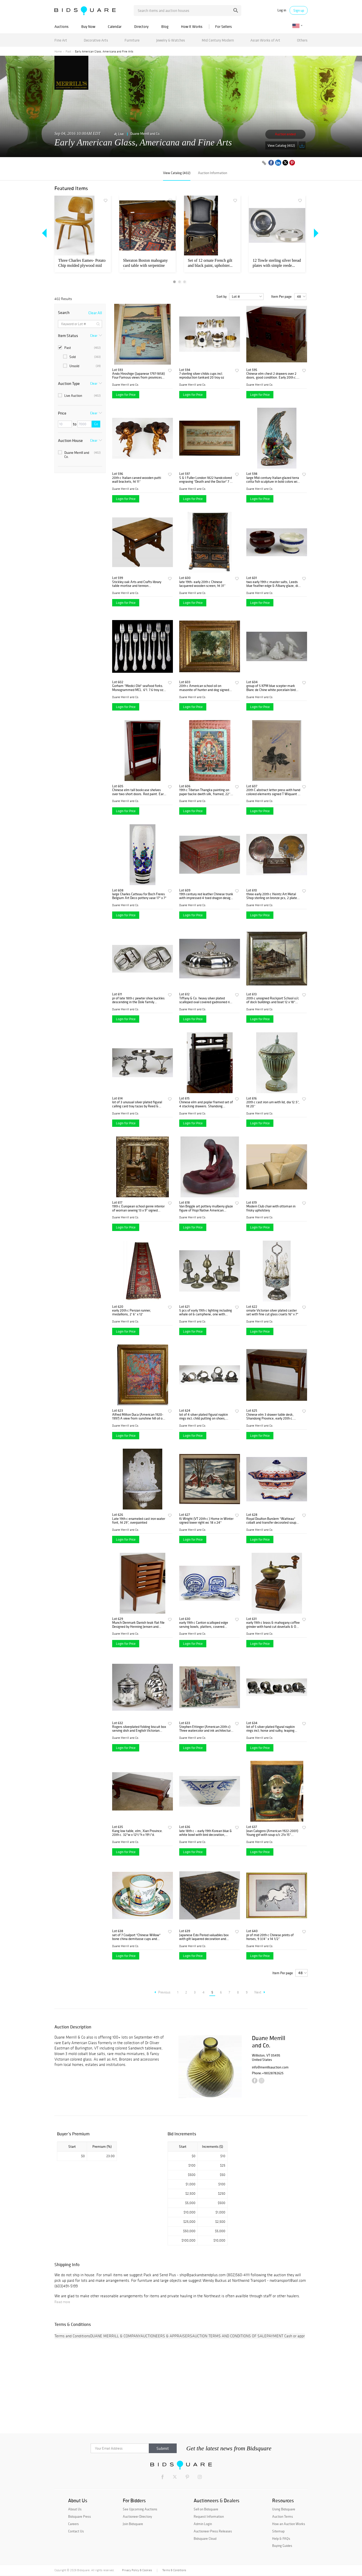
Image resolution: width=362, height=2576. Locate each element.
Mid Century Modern (218, 40)
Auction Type (69, 383)
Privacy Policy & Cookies (137, 2570)
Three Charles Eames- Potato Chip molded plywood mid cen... (82, 263)
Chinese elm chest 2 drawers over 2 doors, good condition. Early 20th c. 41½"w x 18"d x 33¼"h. (271, 376)
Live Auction (79, 396)
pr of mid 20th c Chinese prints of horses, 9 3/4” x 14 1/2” (270, 1937)
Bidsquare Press (79, 2516)
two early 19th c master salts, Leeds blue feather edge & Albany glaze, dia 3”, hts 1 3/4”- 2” (273, 584)
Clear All (95, 312)
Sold (82, 357)
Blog (164, 26)
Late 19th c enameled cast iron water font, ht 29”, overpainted (138, 1521)
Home (58, 51)
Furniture (132, 40)
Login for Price (125, 395)
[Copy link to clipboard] (264, 163)
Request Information (209, 2516)
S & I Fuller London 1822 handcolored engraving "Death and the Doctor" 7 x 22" (205, 480)
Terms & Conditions (174, 2570)
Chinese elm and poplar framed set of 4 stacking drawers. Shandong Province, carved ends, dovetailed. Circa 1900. (206, 1104)
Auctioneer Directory (137, 2516)
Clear (93, 335)
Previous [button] (44, 233)
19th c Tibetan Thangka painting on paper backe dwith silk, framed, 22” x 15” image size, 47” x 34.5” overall (206, 792)
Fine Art (60, 40)
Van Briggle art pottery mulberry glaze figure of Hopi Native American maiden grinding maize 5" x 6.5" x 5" (206, 1208)
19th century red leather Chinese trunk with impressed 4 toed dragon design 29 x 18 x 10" (206, 896)
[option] (82, 234)
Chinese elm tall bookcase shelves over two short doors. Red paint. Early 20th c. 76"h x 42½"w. (139, 792)
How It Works (192, 26)
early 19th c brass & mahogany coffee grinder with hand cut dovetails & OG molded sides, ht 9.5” (273, 1625)
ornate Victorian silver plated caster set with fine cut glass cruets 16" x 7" (272, 1312)
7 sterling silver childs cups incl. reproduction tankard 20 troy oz (201, 376)
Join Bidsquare (133, 2524)
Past (68, 51)
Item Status (68, 335)
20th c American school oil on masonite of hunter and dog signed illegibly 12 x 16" (204, 688)
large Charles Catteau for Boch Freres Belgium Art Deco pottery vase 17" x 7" (139, 896)
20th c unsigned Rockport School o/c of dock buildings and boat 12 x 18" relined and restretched (272, 1000)
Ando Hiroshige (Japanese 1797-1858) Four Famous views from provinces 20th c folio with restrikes (138, 376)
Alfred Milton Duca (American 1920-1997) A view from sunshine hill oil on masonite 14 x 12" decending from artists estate (138, 1417)
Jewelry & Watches (170, 40)
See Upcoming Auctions (140, 2509)
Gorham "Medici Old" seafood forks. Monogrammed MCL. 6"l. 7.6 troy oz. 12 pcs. (138, 688)
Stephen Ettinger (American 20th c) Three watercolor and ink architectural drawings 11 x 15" (206, 1729)
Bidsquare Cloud (205, 2538)
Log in (281, 10)
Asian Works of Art (265, 40)
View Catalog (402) (281, 145)
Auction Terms (282, 2516)
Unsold (82, 366)
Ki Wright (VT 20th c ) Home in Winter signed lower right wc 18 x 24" (206, 1521)
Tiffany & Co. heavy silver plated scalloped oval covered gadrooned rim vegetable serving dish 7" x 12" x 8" (206, 1000)
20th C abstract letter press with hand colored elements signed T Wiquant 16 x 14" (273, 792)
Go (96, 424)
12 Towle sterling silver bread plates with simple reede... (277, 263)
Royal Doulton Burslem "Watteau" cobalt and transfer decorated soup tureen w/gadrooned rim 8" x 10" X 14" (271, 1521)
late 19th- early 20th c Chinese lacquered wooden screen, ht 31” (202, 584)
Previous (162, 1992)
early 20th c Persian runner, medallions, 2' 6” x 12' (131, 1312)
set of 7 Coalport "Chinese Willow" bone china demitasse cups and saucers (136, 1937)
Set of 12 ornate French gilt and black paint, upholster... (210, 263)
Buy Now (88, 26)
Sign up (298, 10)
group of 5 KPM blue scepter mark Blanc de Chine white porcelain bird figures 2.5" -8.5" (271, 688)
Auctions (61, 26)
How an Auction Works (288, 2524)
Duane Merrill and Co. (145, 134)
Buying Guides (282, 2545)
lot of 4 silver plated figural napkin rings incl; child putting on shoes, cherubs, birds (203, 1417)
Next (259, 1992)
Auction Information (212, 173)
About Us (75, 2509)
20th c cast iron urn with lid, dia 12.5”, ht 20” (272, 1104)
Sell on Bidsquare (206, 2509)
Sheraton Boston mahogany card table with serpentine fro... (145, 263)
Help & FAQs (281, 2538)
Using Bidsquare (283, 2509)
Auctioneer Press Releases (213, 2531)
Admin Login (203, 2524)
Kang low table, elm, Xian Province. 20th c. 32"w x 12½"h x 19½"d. (137, 1833)
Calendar (115, 26)
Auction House (70, 440)
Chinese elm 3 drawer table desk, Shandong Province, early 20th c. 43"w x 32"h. (270, 1417)
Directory (141, 26)
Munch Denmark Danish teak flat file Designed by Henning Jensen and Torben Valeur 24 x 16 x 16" (138, 1625)
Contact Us (76, 2531)
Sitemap (278, 2531)
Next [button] (315, 233)
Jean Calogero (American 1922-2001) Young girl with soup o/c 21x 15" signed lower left (272, 1833)
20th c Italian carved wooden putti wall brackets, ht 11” (136, 480)
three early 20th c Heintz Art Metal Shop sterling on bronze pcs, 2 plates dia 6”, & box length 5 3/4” (272, 896)
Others (302, 40)
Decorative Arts (96, 40)
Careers (73, 2524)
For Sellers (223, 26)
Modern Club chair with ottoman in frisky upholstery (270, 1208)
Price (62, 413)
